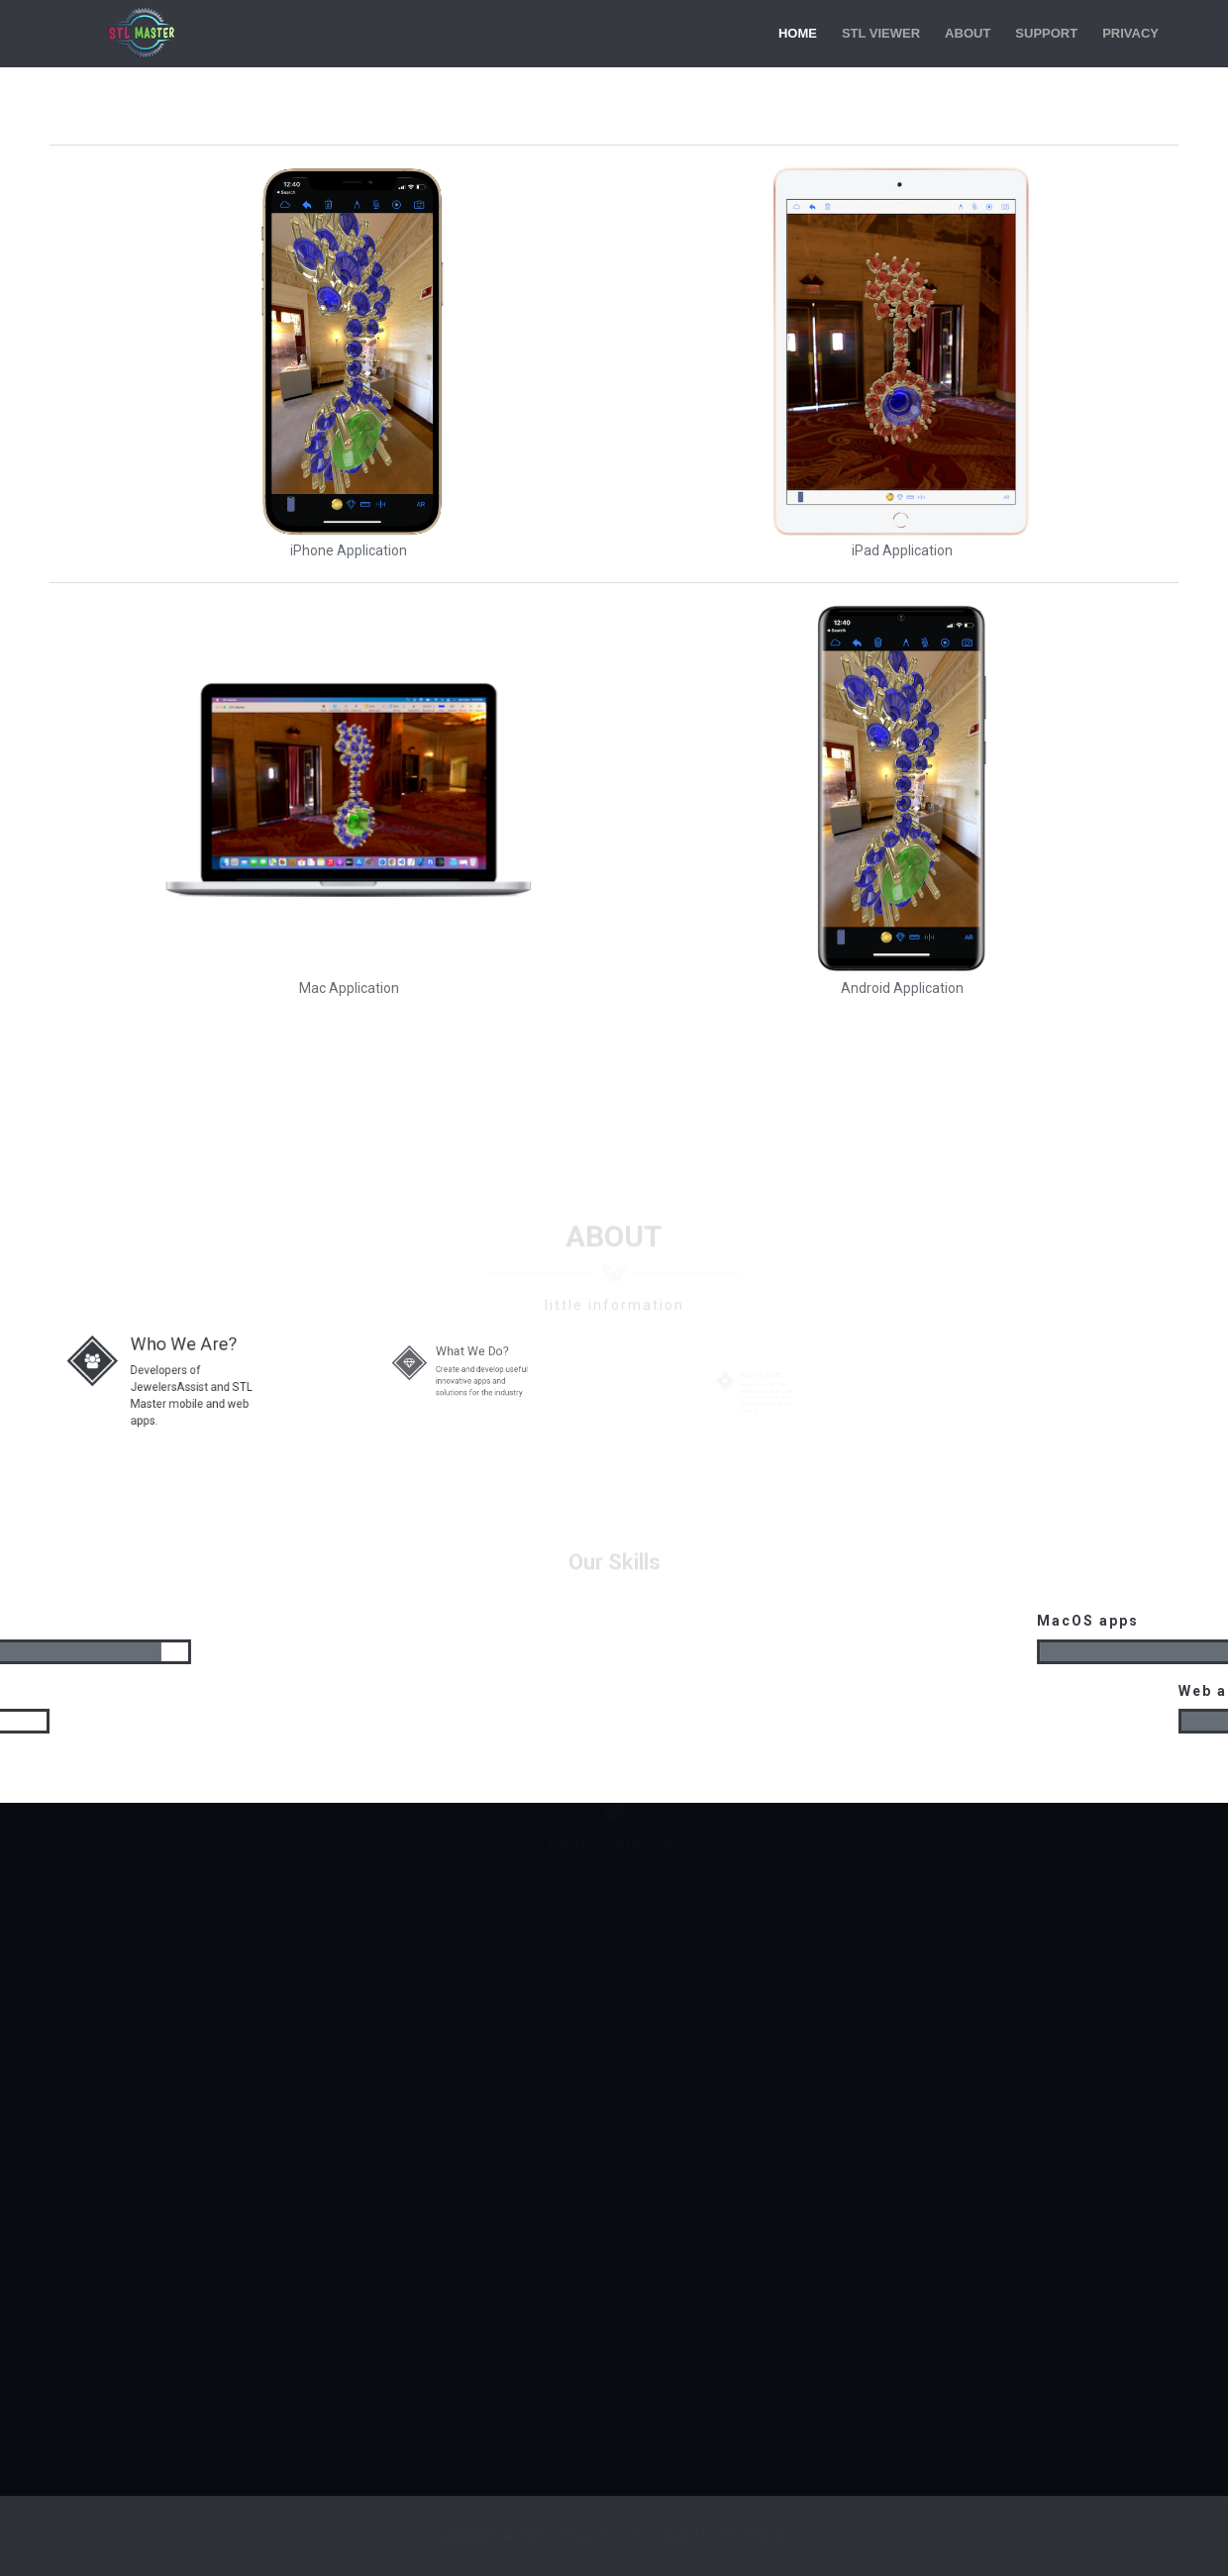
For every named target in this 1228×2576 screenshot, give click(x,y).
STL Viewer (881, 33)
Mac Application (349, 988)
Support (1046, 33)
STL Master (143, 33)
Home (797, 33)
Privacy (1130, 33)
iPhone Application (348, 550)
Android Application (902, 988)
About (967, 33)
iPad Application (902, 550)
